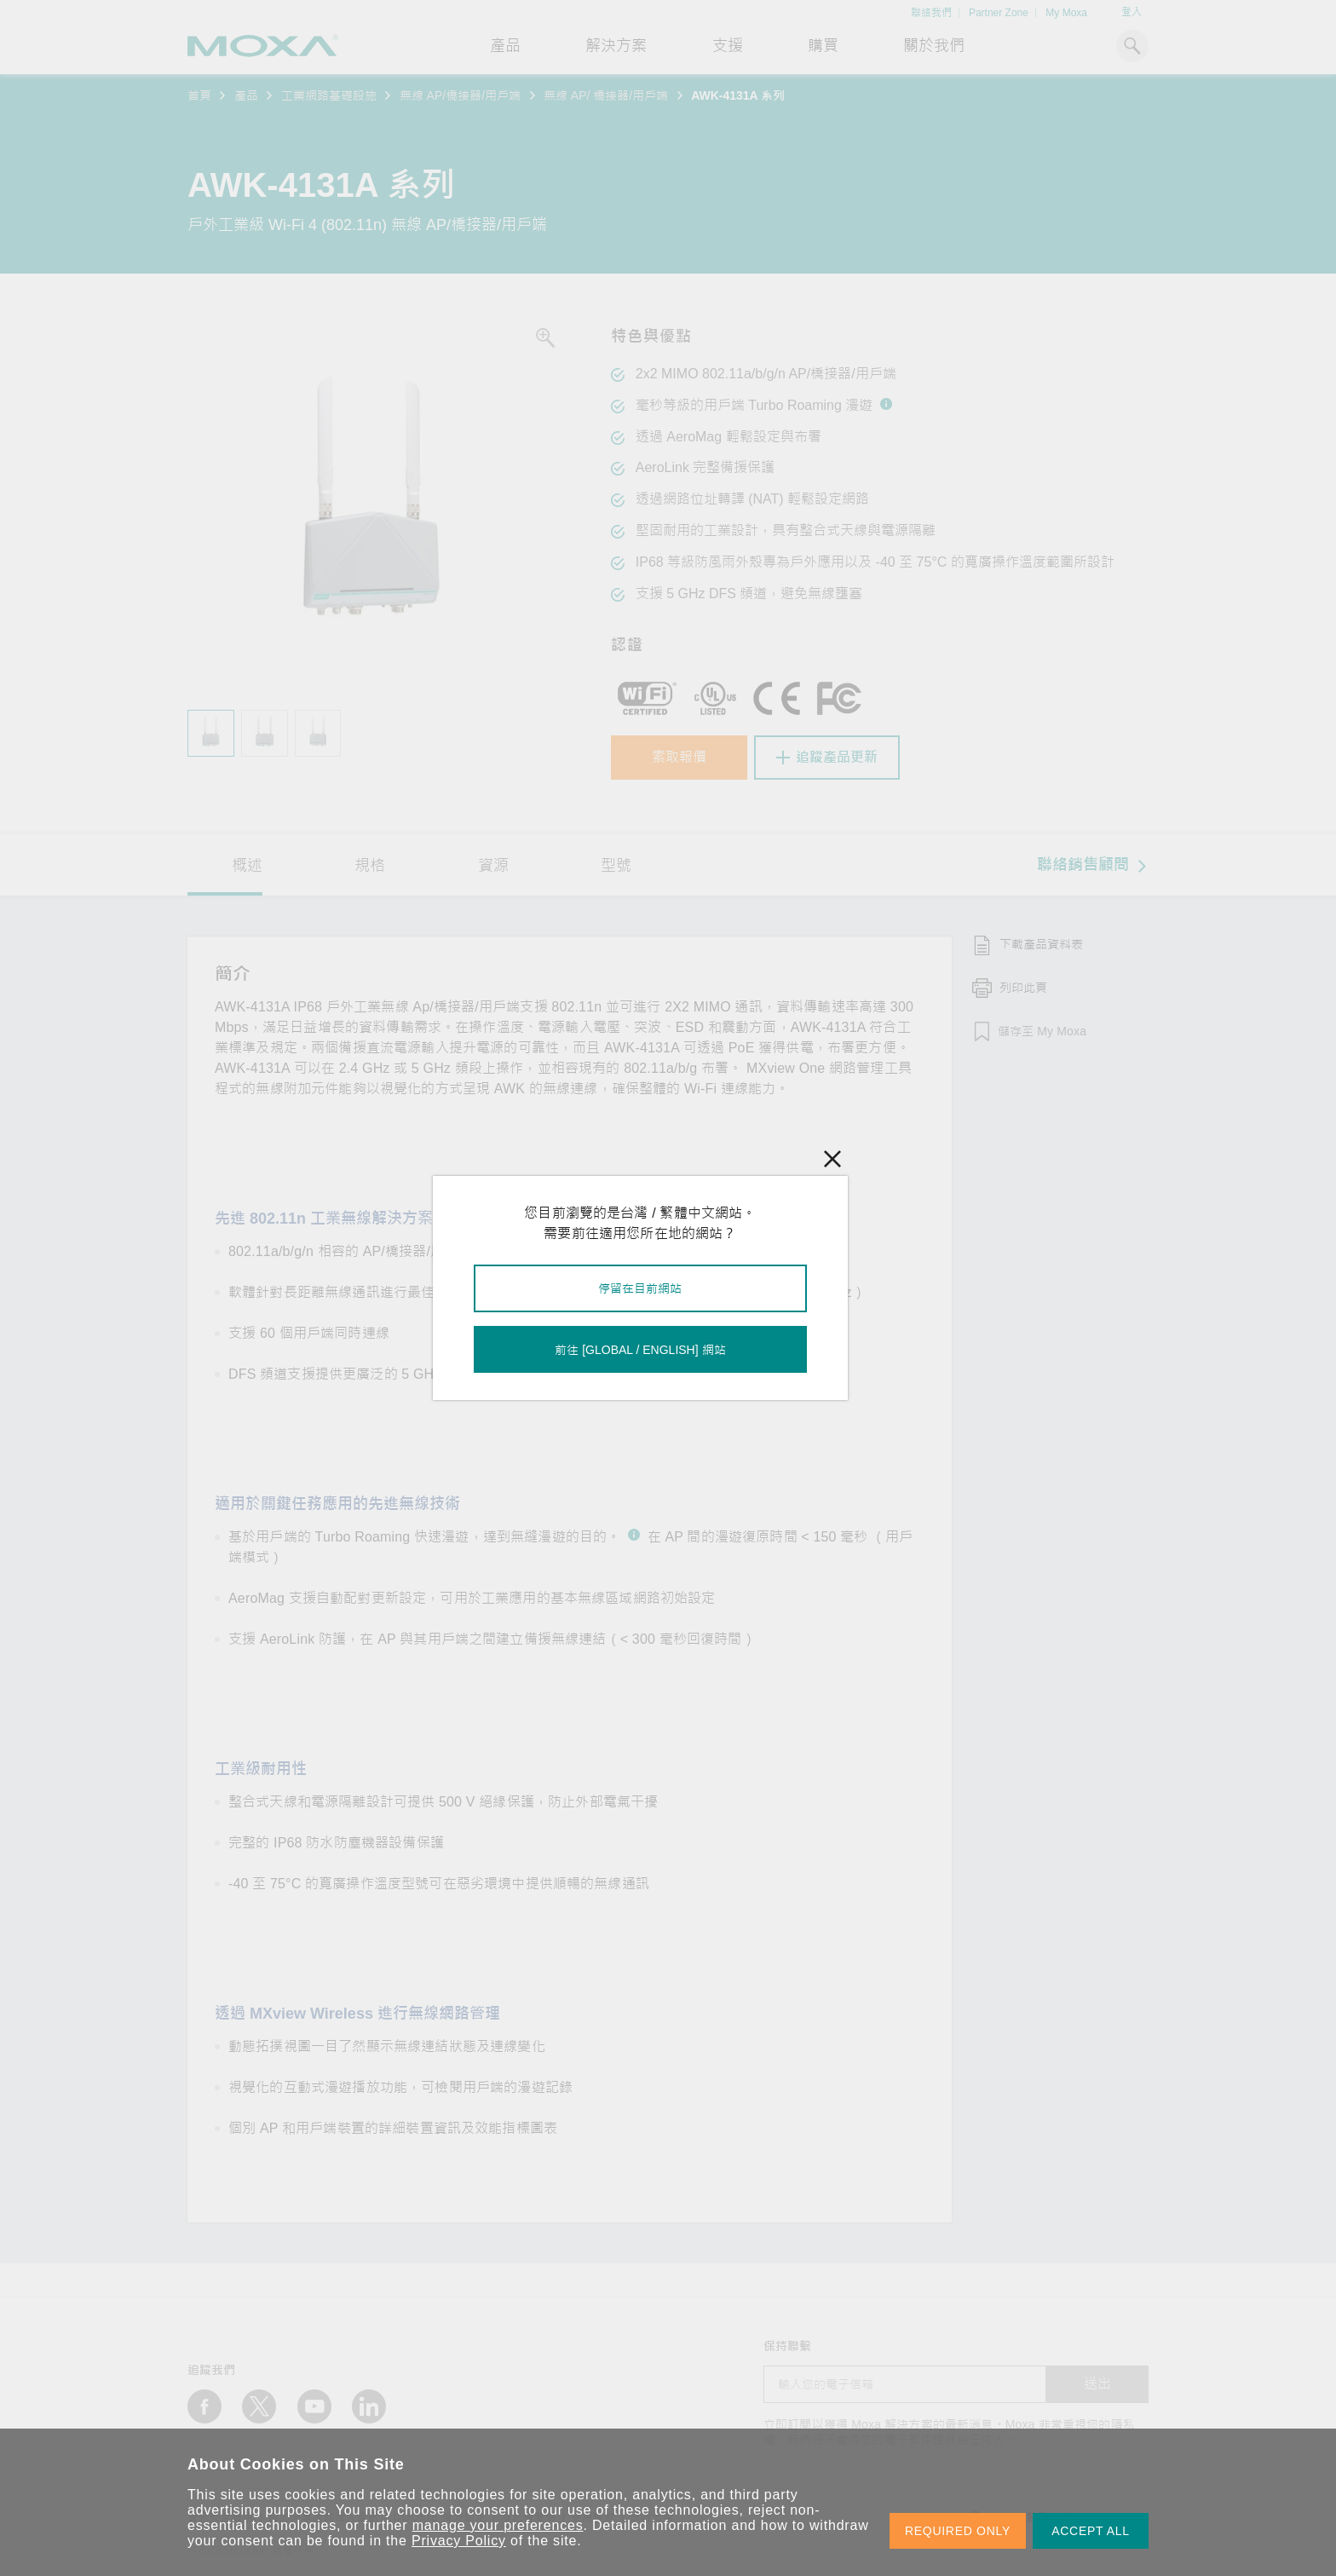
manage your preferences (498, 2525)
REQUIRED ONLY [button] (958, 2531)
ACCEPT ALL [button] (1090, 2531)
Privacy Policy (459, 2540)
